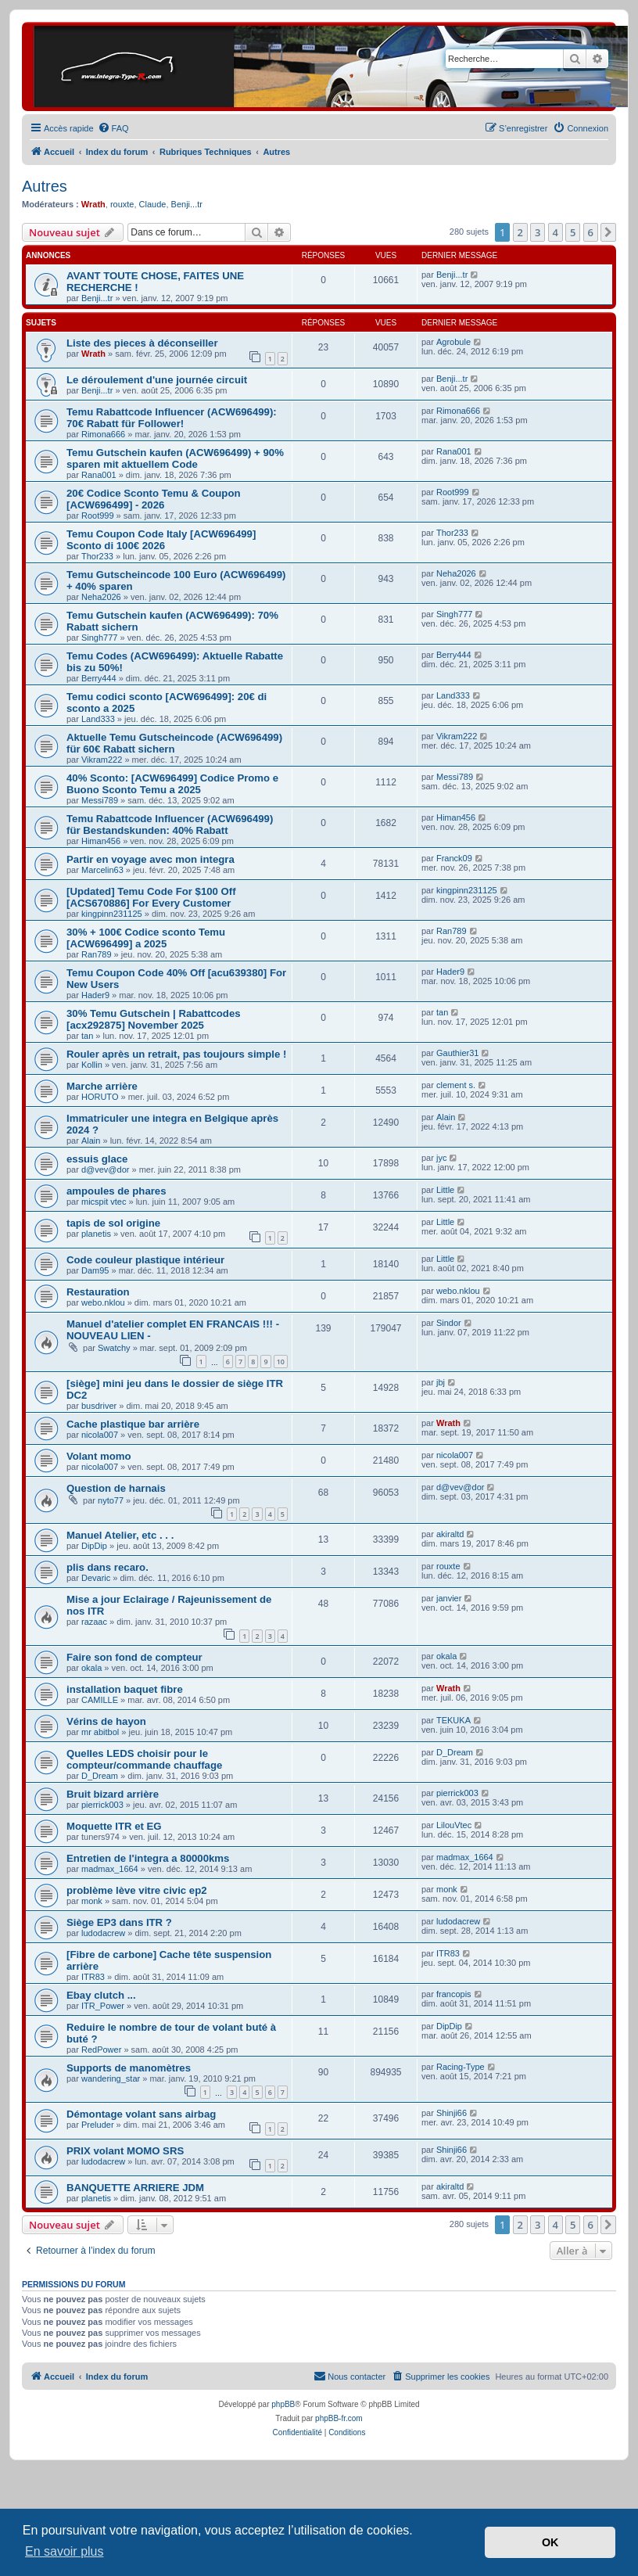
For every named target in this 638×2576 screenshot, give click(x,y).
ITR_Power (102, 2005)
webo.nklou (103, 1302)
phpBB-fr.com (339, 2418)
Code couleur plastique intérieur (145, 1260)
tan (87, 1035)
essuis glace (96, 1159)
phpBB (283, 2404)
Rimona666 (103, 434)
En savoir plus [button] (64, 2551)
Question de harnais (116, 1488)
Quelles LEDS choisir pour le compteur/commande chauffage (144, 1759)
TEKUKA (453, 1720)
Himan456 (100, 841)
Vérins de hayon (106, 1721)
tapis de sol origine (113, 1223)
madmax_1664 (109, 1869)
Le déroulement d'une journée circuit (156, 380)
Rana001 (98, 475)
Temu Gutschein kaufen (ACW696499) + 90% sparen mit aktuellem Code (175, 458)
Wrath (93, 204)
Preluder (97, 2124)
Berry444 (98, 678)
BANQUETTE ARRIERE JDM (135, 2187)
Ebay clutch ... (101, 1995)
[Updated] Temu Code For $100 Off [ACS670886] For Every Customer (151, 897)
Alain (90, 1140)
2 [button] (520, 232)
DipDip (94, 1545)
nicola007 (99, 1434)
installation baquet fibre (124, 1689)
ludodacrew (103, 1933)
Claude (153, 204)
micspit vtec (103, 1201)
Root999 (97, 515)
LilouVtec (453, 1825)
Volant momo (98, 1456)
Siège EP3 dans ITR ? (119, 1922)
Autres (44, 186)
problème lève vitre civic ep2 (136, 1890)
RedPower (101, 2049)
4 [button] (555, 232)
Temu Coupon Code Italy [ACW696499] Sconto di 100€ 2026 (161, 539)
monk (91, 1901)
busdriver (98, 1405)
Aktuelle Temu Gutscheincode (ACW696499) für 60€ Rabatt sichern (174, 743)
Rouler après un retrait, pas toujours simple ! (176, 1054)
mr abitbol (100, 1732)
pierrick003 (102, 1804)
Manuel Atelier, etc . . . (120, 1535)
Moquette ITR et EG (114, 1826)
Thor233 (97, 556)
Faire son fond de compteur (134, 1657)
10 (281, 1361)
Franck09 (454, 858)
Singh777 (99, 637)
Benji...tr (187, 204)
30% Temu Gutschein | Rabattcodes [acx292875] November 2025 (153, 1019)
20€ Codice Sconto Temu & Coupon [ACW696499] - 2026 (153, 499)
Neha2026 (101, 597)
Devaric (95, 1578)
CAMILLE (99, 1700)
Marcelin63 (102, 870)
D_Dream (99, 1775)
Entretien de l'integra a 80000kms (147, 1858)
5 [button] (572, 232)
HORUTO (99, 1096)
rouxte (122, 204)
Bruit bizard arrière (112, 1794)
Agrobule (453, 342)
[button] (608, 232)
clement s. (455, 1085)
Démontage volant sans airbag (141, 2114)
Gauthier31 (457, 1053)
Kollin (91, 1064)
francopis (453, 1994)
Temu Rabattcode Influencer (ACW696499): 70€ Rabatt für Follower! (171, 417)
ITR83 (93, 1976)
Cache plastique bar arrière (132, 1424)
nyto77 (111, 1500)
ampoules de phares (116, 1191)
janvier (448, 1598)
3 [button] (537, 232)
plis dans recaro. (107, 1567)
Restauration (98, 1292)
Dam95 (95, 1270)
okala (91, 1667)
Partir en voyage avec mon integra (150, 859)
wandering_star (110, 2078)
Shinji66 (451, 2113)
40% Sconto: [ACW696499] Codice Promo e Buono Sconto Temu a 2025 (172, 784)
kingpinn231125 (111, 913)
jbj (440, 1382)
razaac (94, 1621)
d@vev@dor (105, 1169)
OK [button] (550, 2542)
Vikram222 (101, 759)
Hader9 (95, 995)
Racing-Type (460, 2066)
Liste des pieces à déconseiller (142, 343)
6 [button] (590, 232)
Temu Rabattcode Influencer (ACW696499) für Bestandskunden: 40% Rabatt (169, 824)
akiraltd (450, 1534)
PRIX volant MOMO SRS (125, 2151)
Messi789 (99, 800)
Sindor (448, 1323)
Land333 (98, 719)
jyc (441, 1157)
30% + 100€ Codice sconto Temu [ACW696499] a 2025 (145, 938)
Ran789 (96, 954)
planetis (96, 1233)
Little (445, 1190)
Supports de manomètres (128, 2068)
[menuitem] (113, 128)
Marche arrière (102, 1086)
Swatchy (114, 1348)
